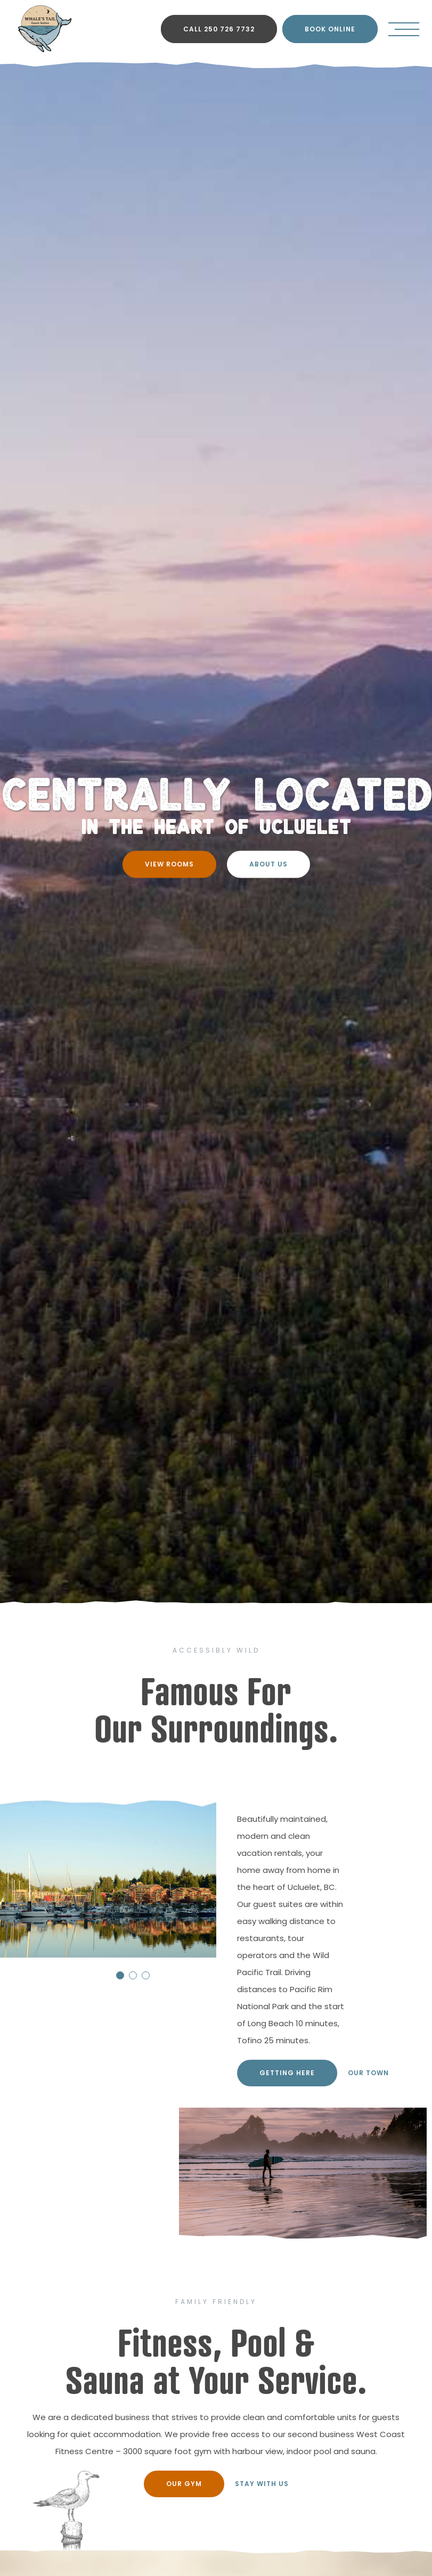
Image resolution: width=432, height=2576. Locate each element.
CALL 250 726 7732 (219, 29)
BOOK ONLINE (330, 29)
